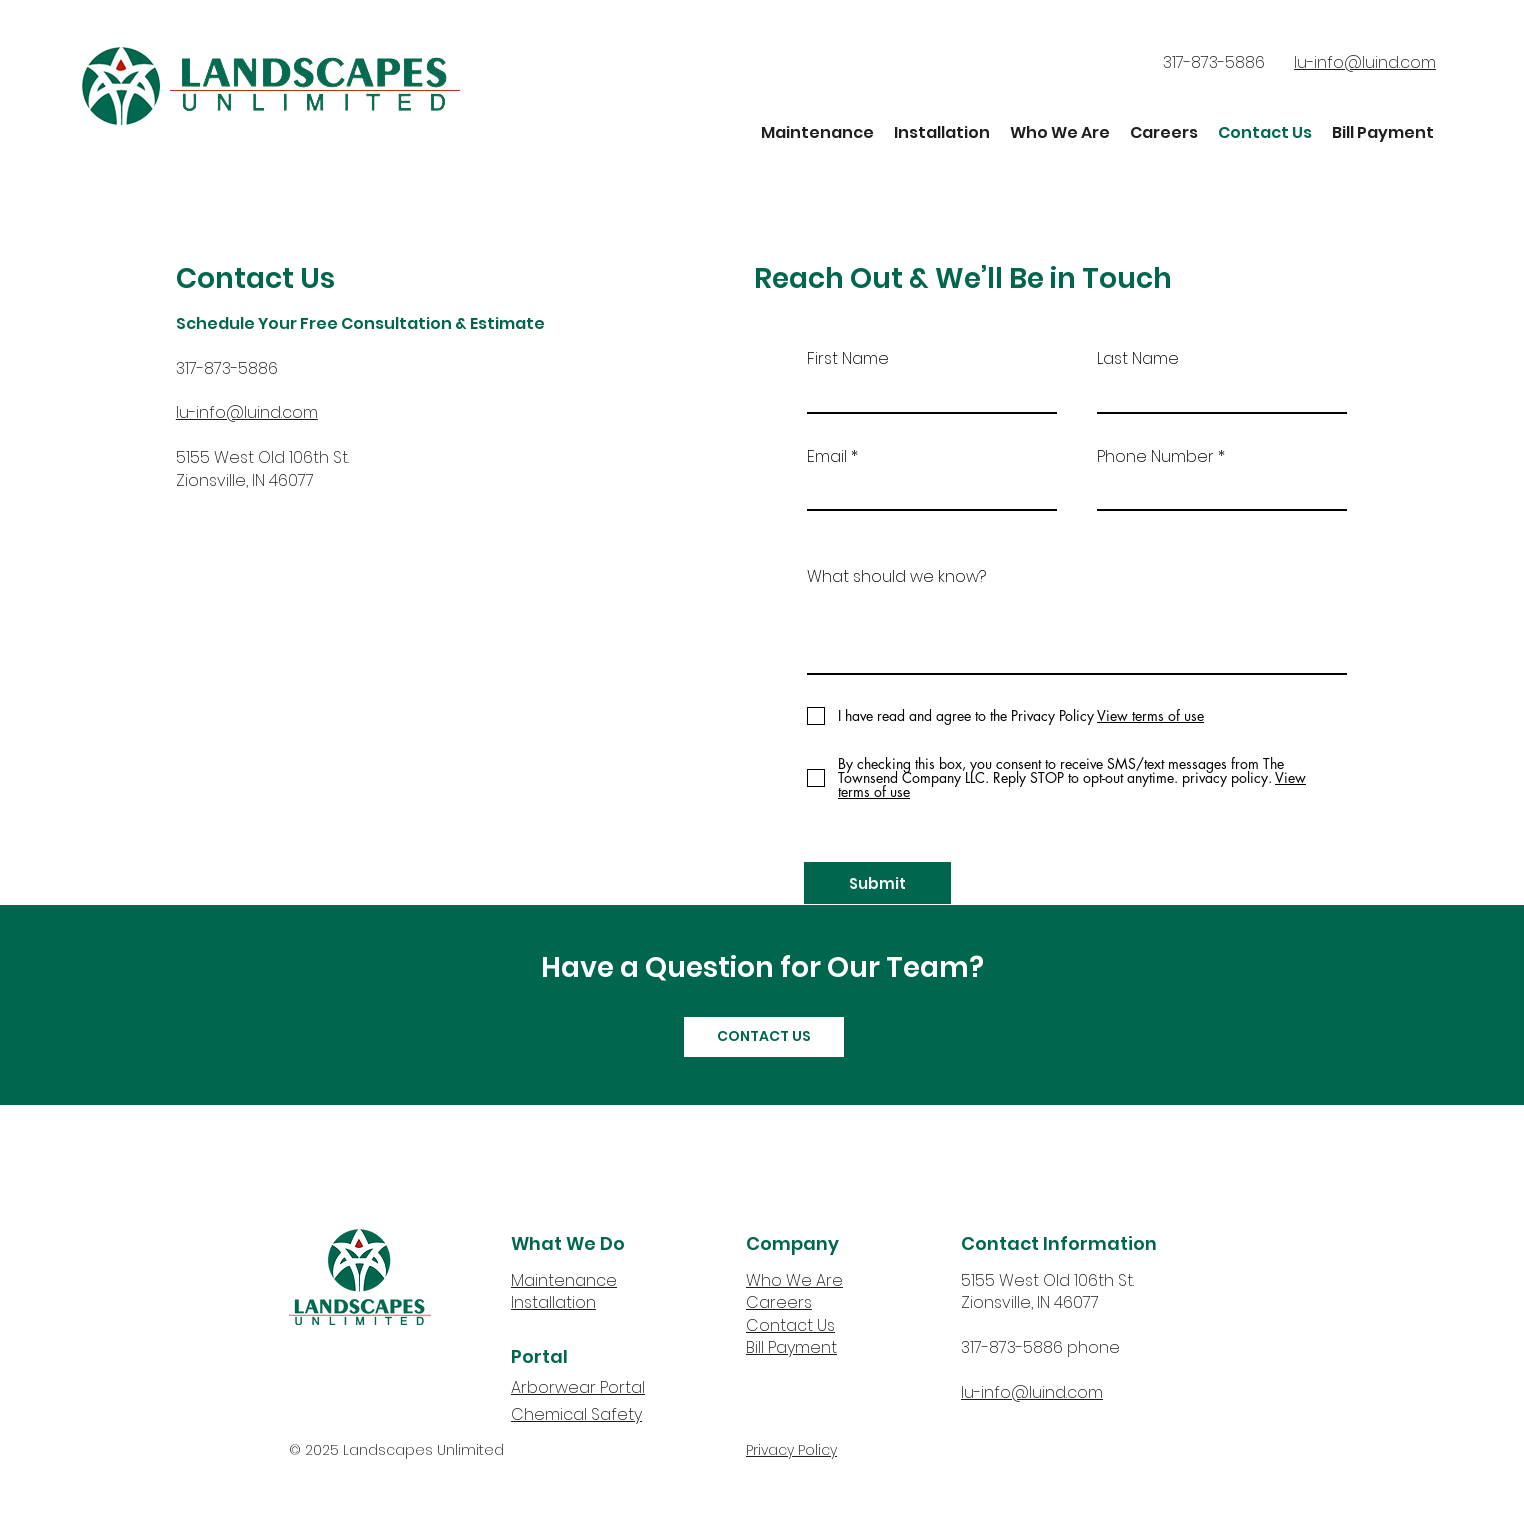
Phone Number (1155, 457)
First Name (848, 359)
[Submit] (877, 883)
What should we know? (896, 577)
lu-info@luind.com (1032, 1392)
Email (827, 457)
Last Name (1138, 359)
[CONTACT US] (764, 1037)
